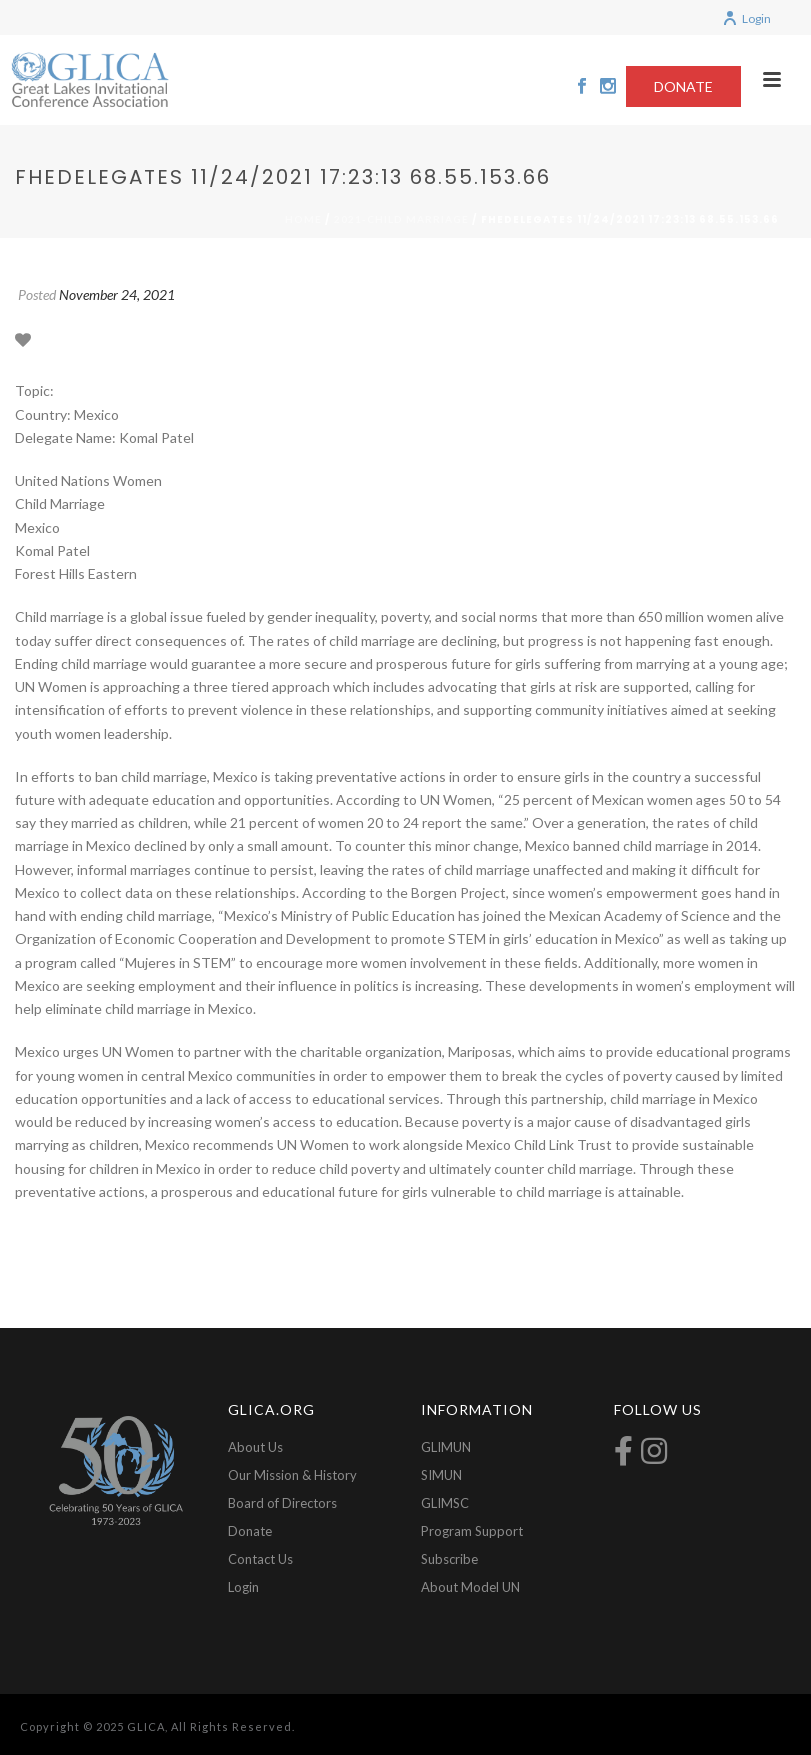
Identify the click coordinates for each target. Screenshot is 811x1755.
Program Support (472, 1531)
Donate (250, 1531)
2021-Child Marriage (401, 219)
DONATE (683, 86)
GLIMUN (446, 1447)
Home (303, 219)
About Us (255, 1447)
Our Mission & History (292, 1475)
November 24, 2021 (117, 294)
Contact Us (260, 1559)
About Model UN (470, 1587)
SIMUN (441, 1475)
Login (746, 18)
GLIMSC (445, 1503)
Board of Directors (282, 1503)
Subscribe (449, 1559)
